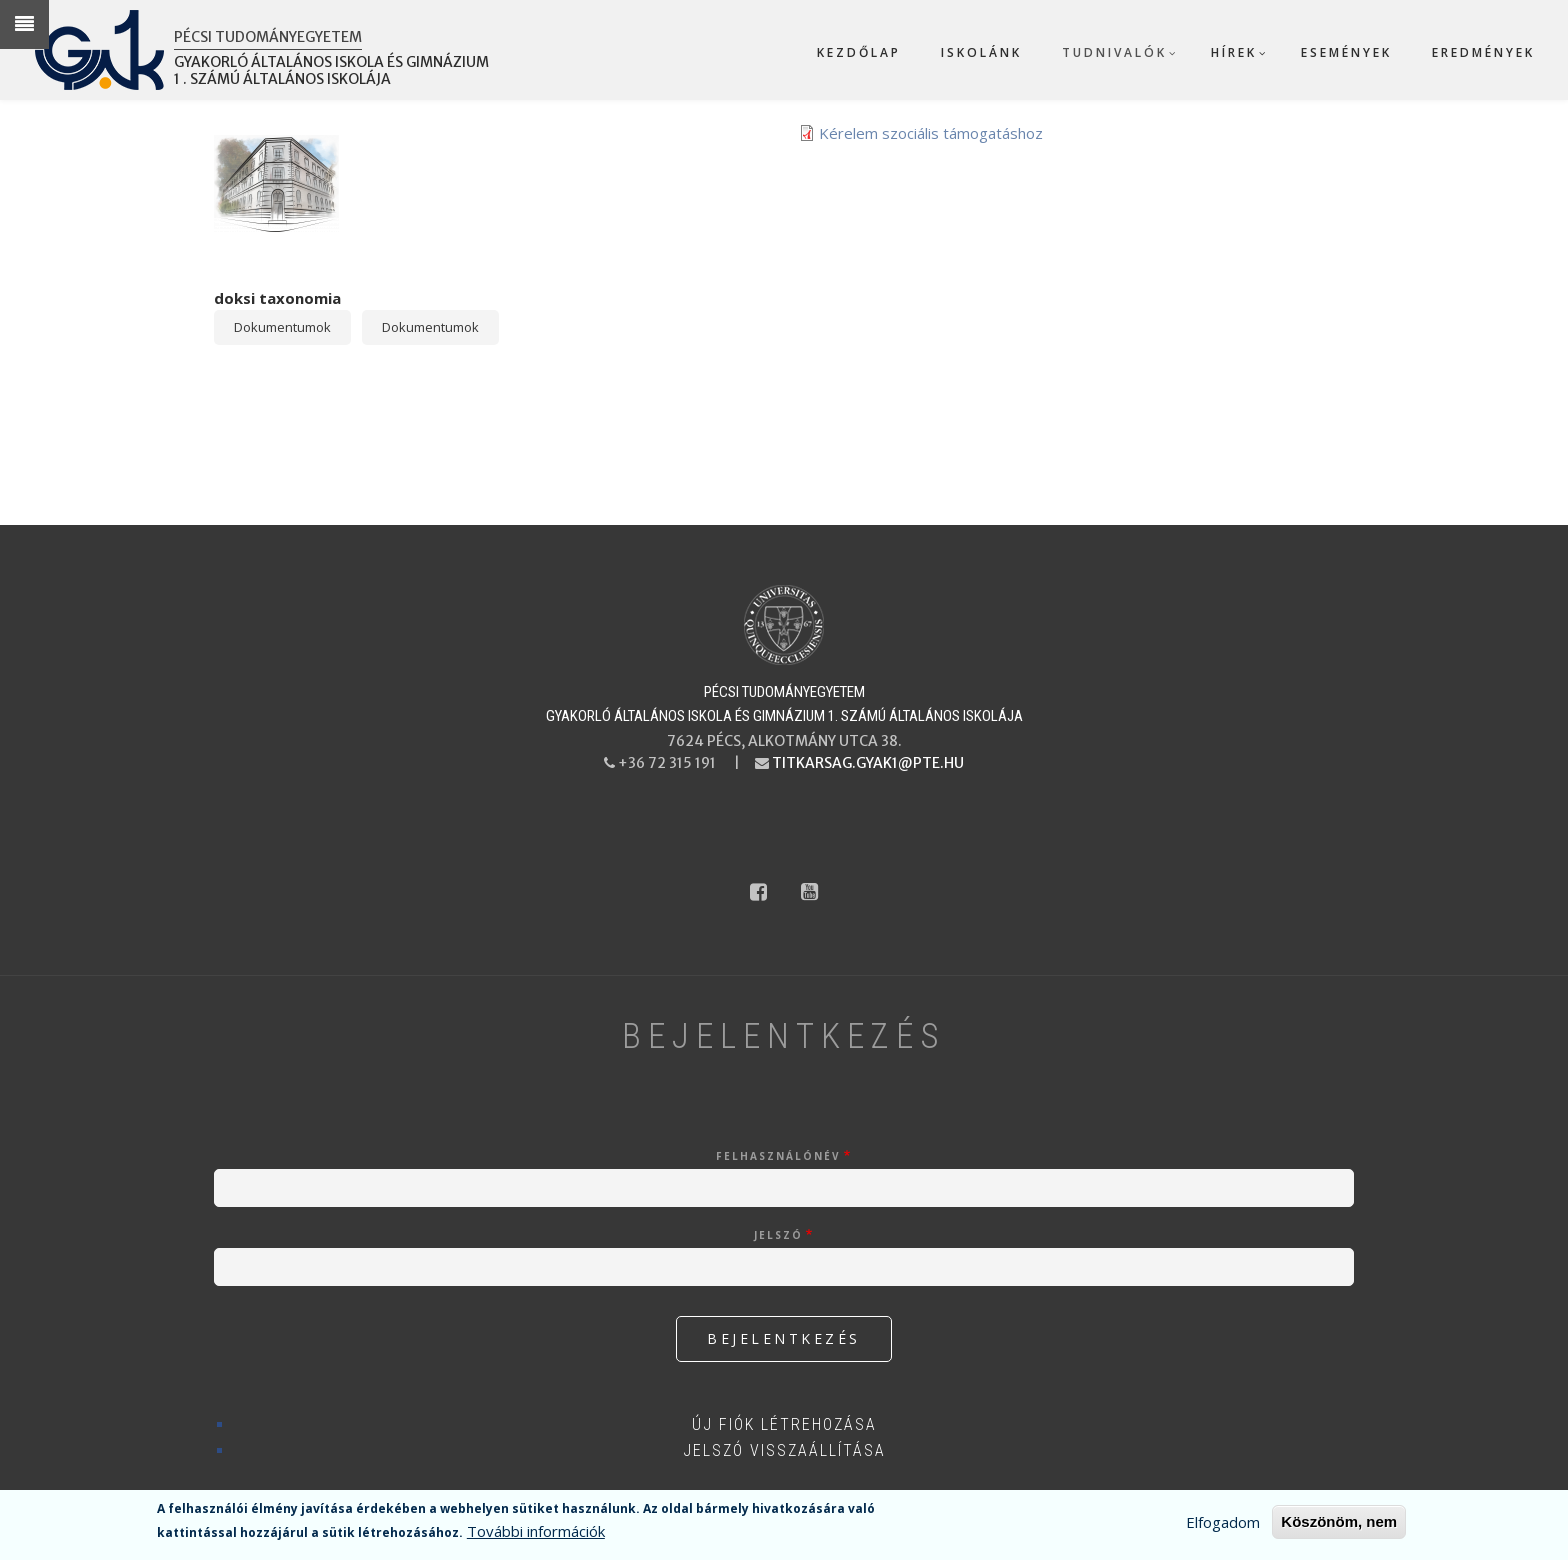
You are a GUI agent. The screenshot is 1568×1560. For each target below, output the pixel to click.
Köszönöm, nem (1339, 1522)
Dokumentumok (282, 327)
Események (1346, 52)
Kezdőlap (859, 52)
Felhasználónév (778, 1156)
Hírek (1234, 52)
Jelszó (778, 1235)
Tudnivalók (1114, 52)
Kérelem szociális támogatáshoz (931, 133)
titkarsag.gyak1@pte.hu (868, 763)
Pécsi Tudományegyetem (268, 37)
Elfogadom (1223, 1523)
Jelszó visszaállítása (784, 1450)
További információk (536, 1532)
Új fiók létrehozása (784, 1424)
